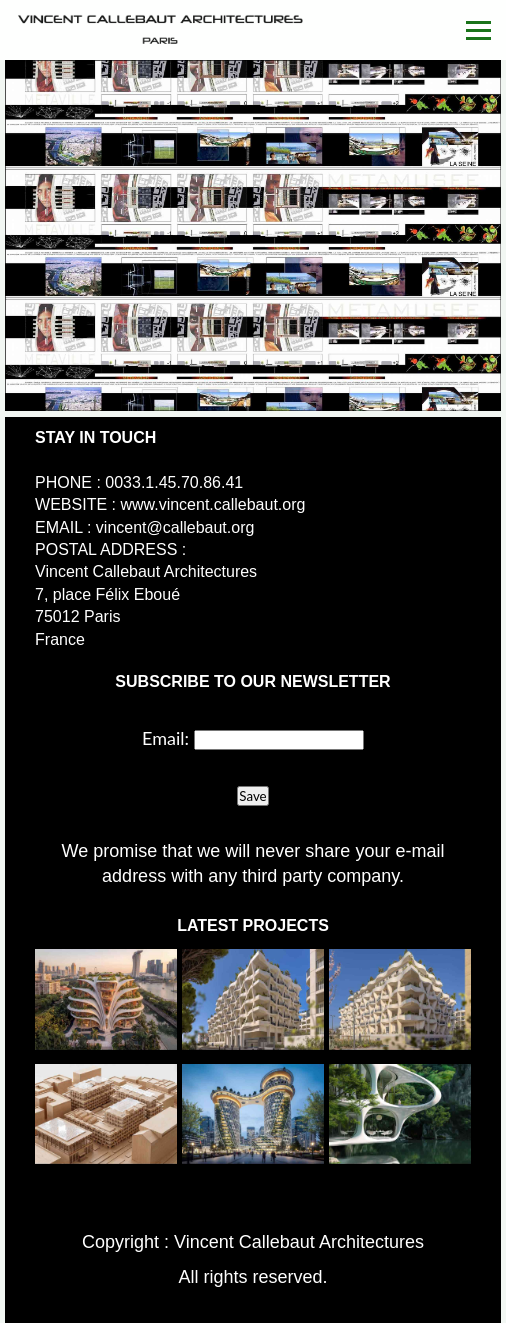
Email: (165, 738)
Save (252, 796)
